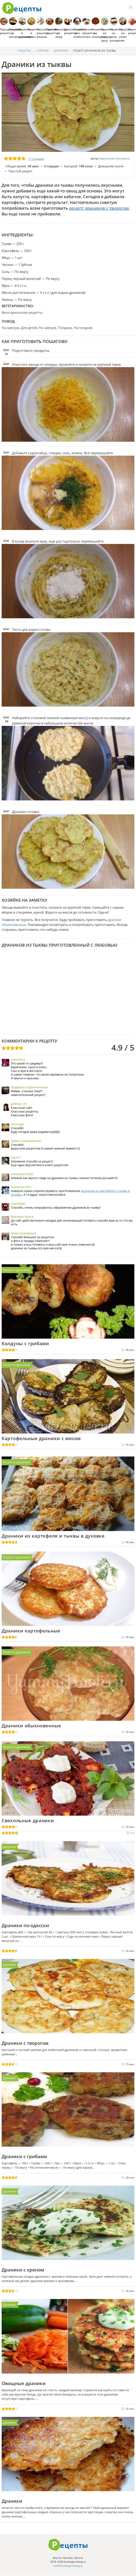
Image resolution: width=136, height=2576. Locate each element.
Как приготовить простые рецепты (22, 8)
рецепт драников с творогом (99, 208)
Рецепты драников (16, 1270)
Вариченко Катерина (114, 158)
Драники (9, 1847)
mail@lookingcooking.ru (68, 2566)
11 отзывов (36, 159)
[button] (130, 7)
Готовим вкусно (68, 2545)
